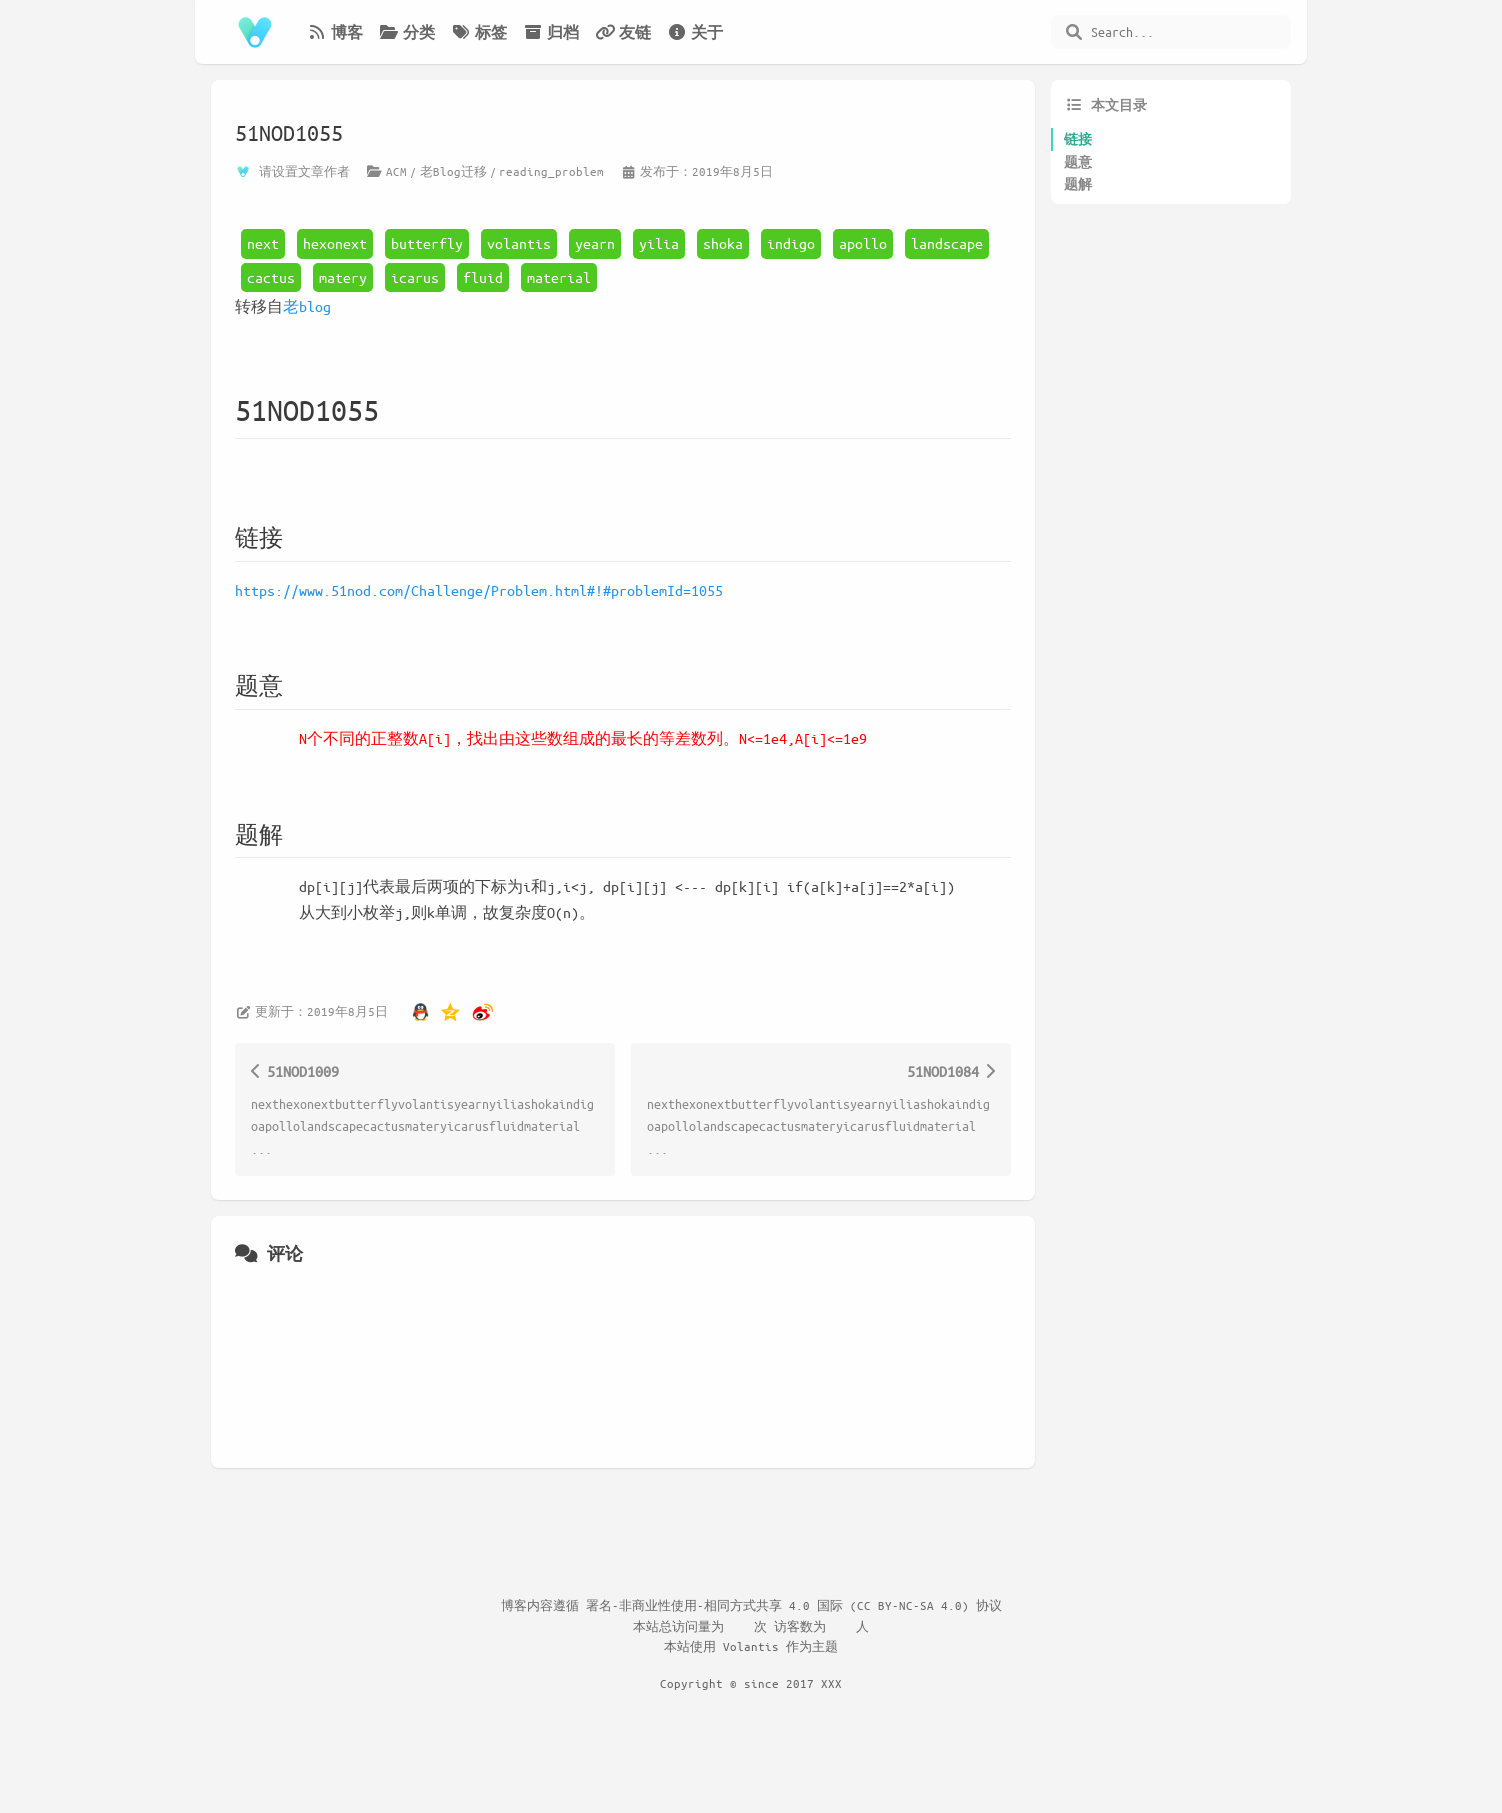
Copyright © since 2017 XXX (751, 1683)
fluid (483, 277)
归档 (551, 32)
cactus (271, 277)
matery (343, 277)
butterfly (427, 243)
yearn (595, 243)
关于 (695, 32)
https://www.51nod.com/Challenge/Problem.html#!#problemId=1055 (479, 590)
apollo (863, 243)
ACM (396, 171)
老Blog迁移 (453, 171)
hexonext (335, 243)
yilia (659, 243)
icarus (415, 277)
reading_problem (551, 171)
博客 (335, 32)
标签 (479, 32)
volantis (519, 243)
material (559, 277)
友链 (623, 32)
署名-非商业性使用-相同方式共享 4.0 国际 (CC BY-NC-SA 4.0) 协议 (794, 1605)
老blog (307, 306)
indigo (791, 243)
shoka (723, 243)
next (263, 243)
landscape (947, 243)
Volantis (751, 1646)
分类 (407, 32)
